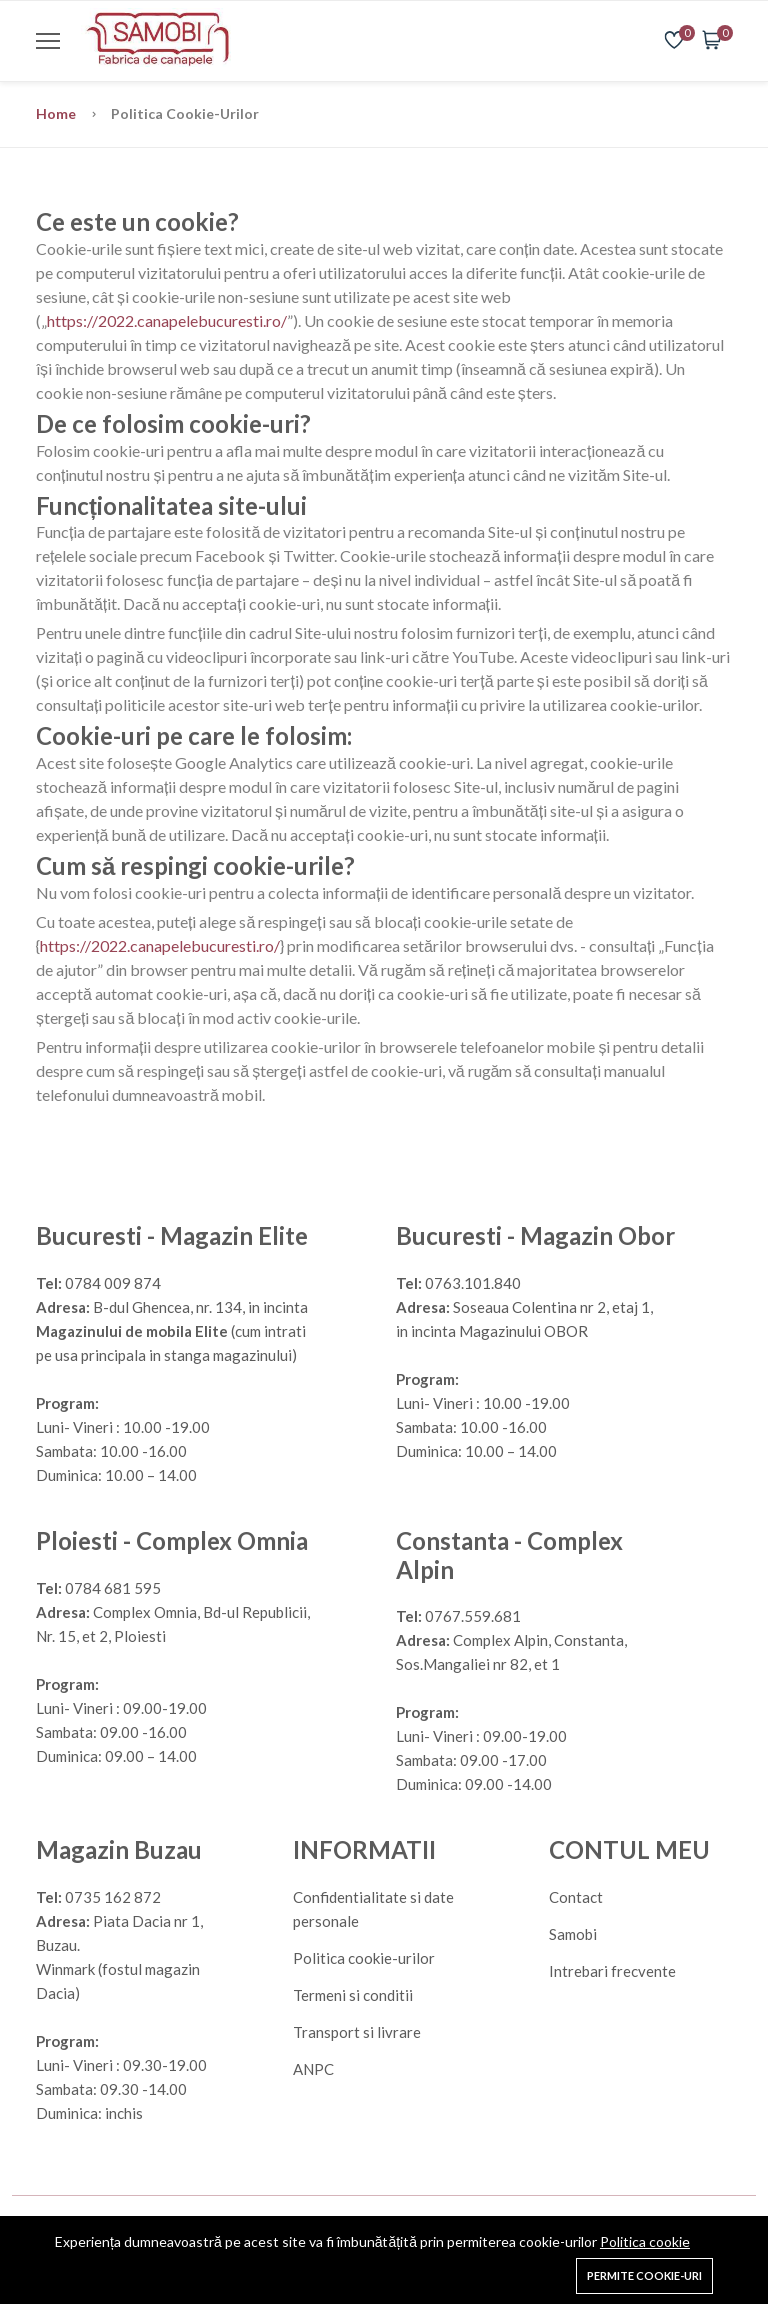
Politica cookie (645, 2241)
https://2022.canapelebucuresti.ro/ (167, 320)
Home (57, 113)
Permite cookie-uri (644, 2275)
